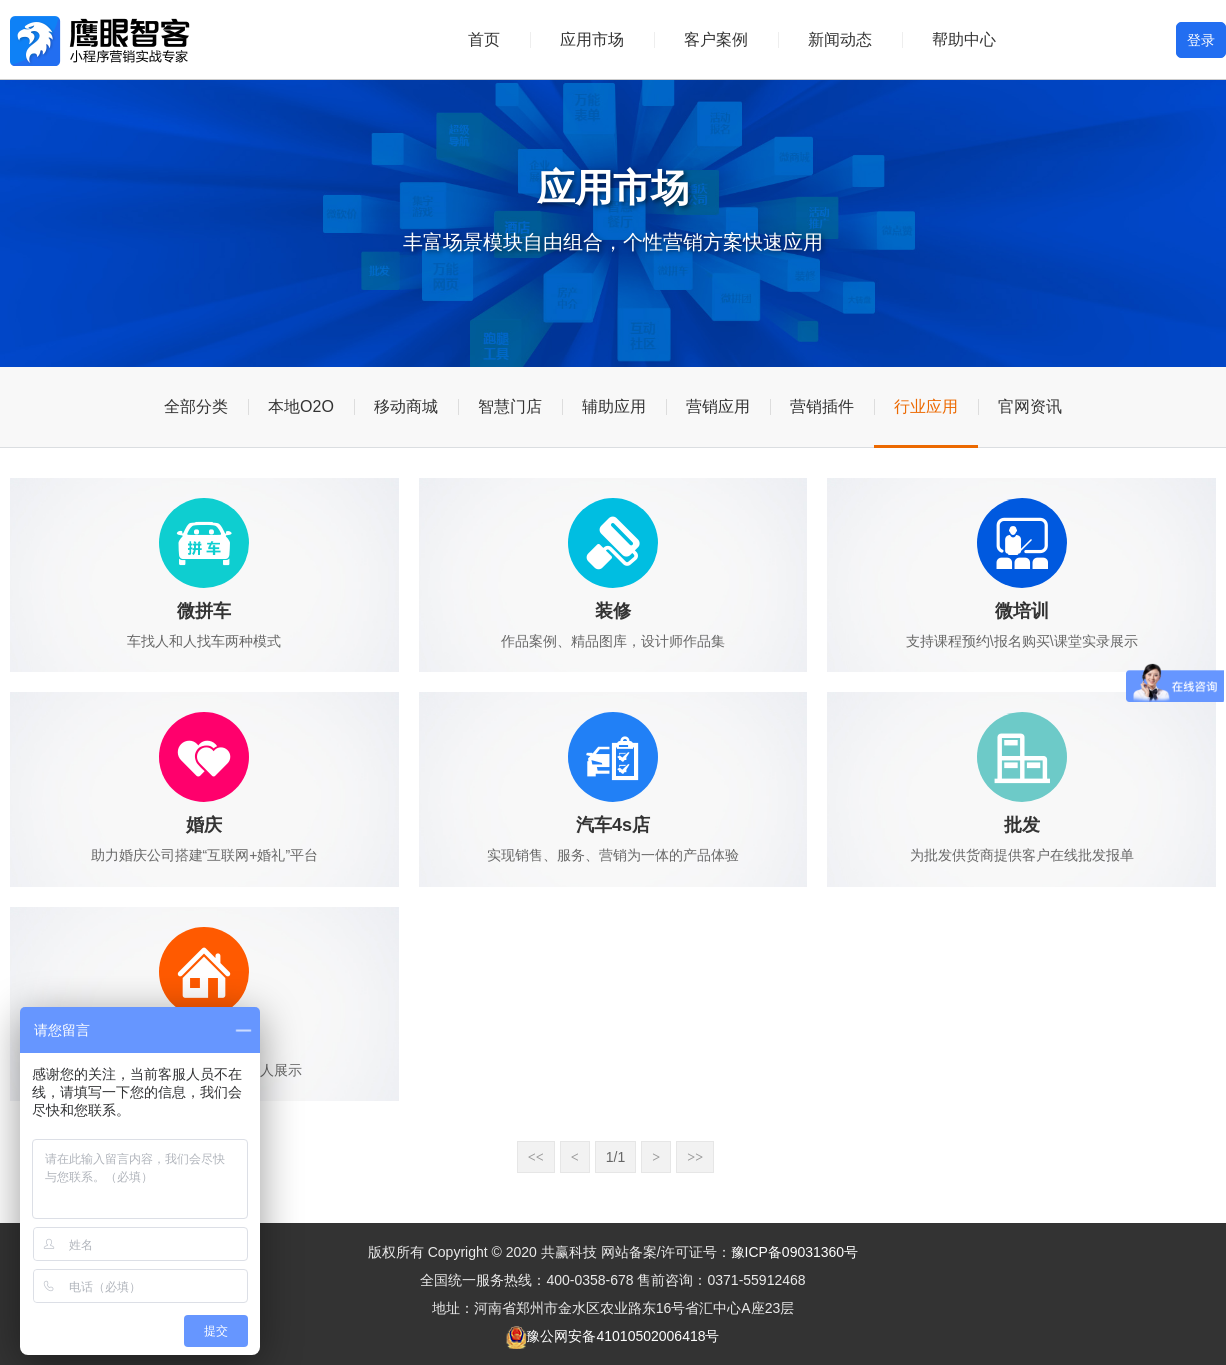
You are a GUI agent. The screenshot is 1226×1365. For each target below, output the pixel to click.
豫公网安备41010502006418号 (622, 1336)
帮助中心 (964, 39)
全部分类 (196, 406)
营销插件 (822, 406)
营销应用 (718, 406)
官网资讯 (1030, 406)
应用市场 (592, 39)
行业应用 (926, 406)
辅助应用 (614, 406)
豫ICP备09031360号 (795, 1252)
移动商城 (406, 406)
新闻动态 (840, 39)
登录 (1201, 40)
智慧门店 (510, 406)
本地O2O (301, 406)
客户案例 (716, 39)
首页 (484, 39)
